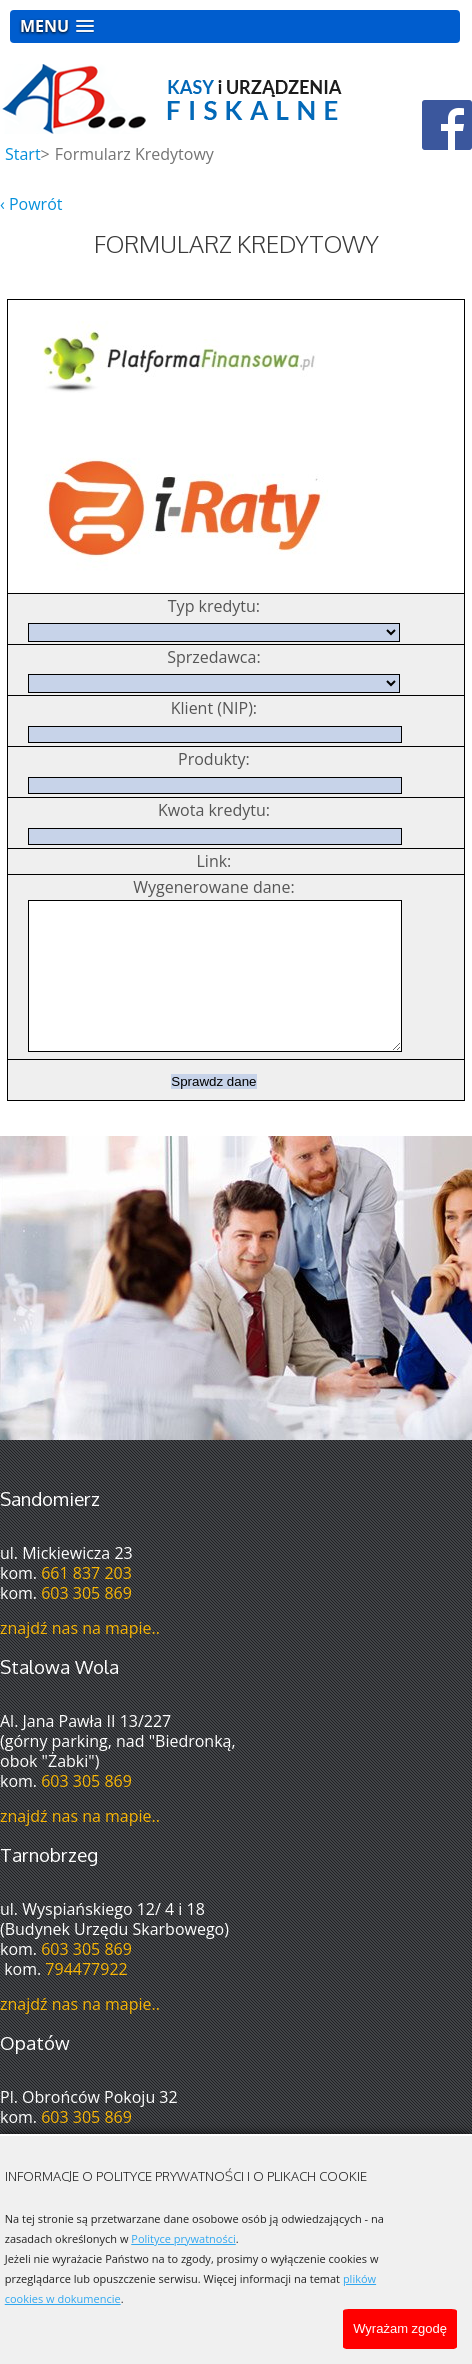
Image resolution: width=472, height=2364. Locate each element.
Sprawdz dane (213, 1111)
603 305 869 (86, 1623)
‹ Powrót (31, 204)
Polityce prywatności (183, 2238)
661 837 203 (86, 1603)
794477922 (86, 1999)
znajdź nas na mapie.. (80, 1658)
